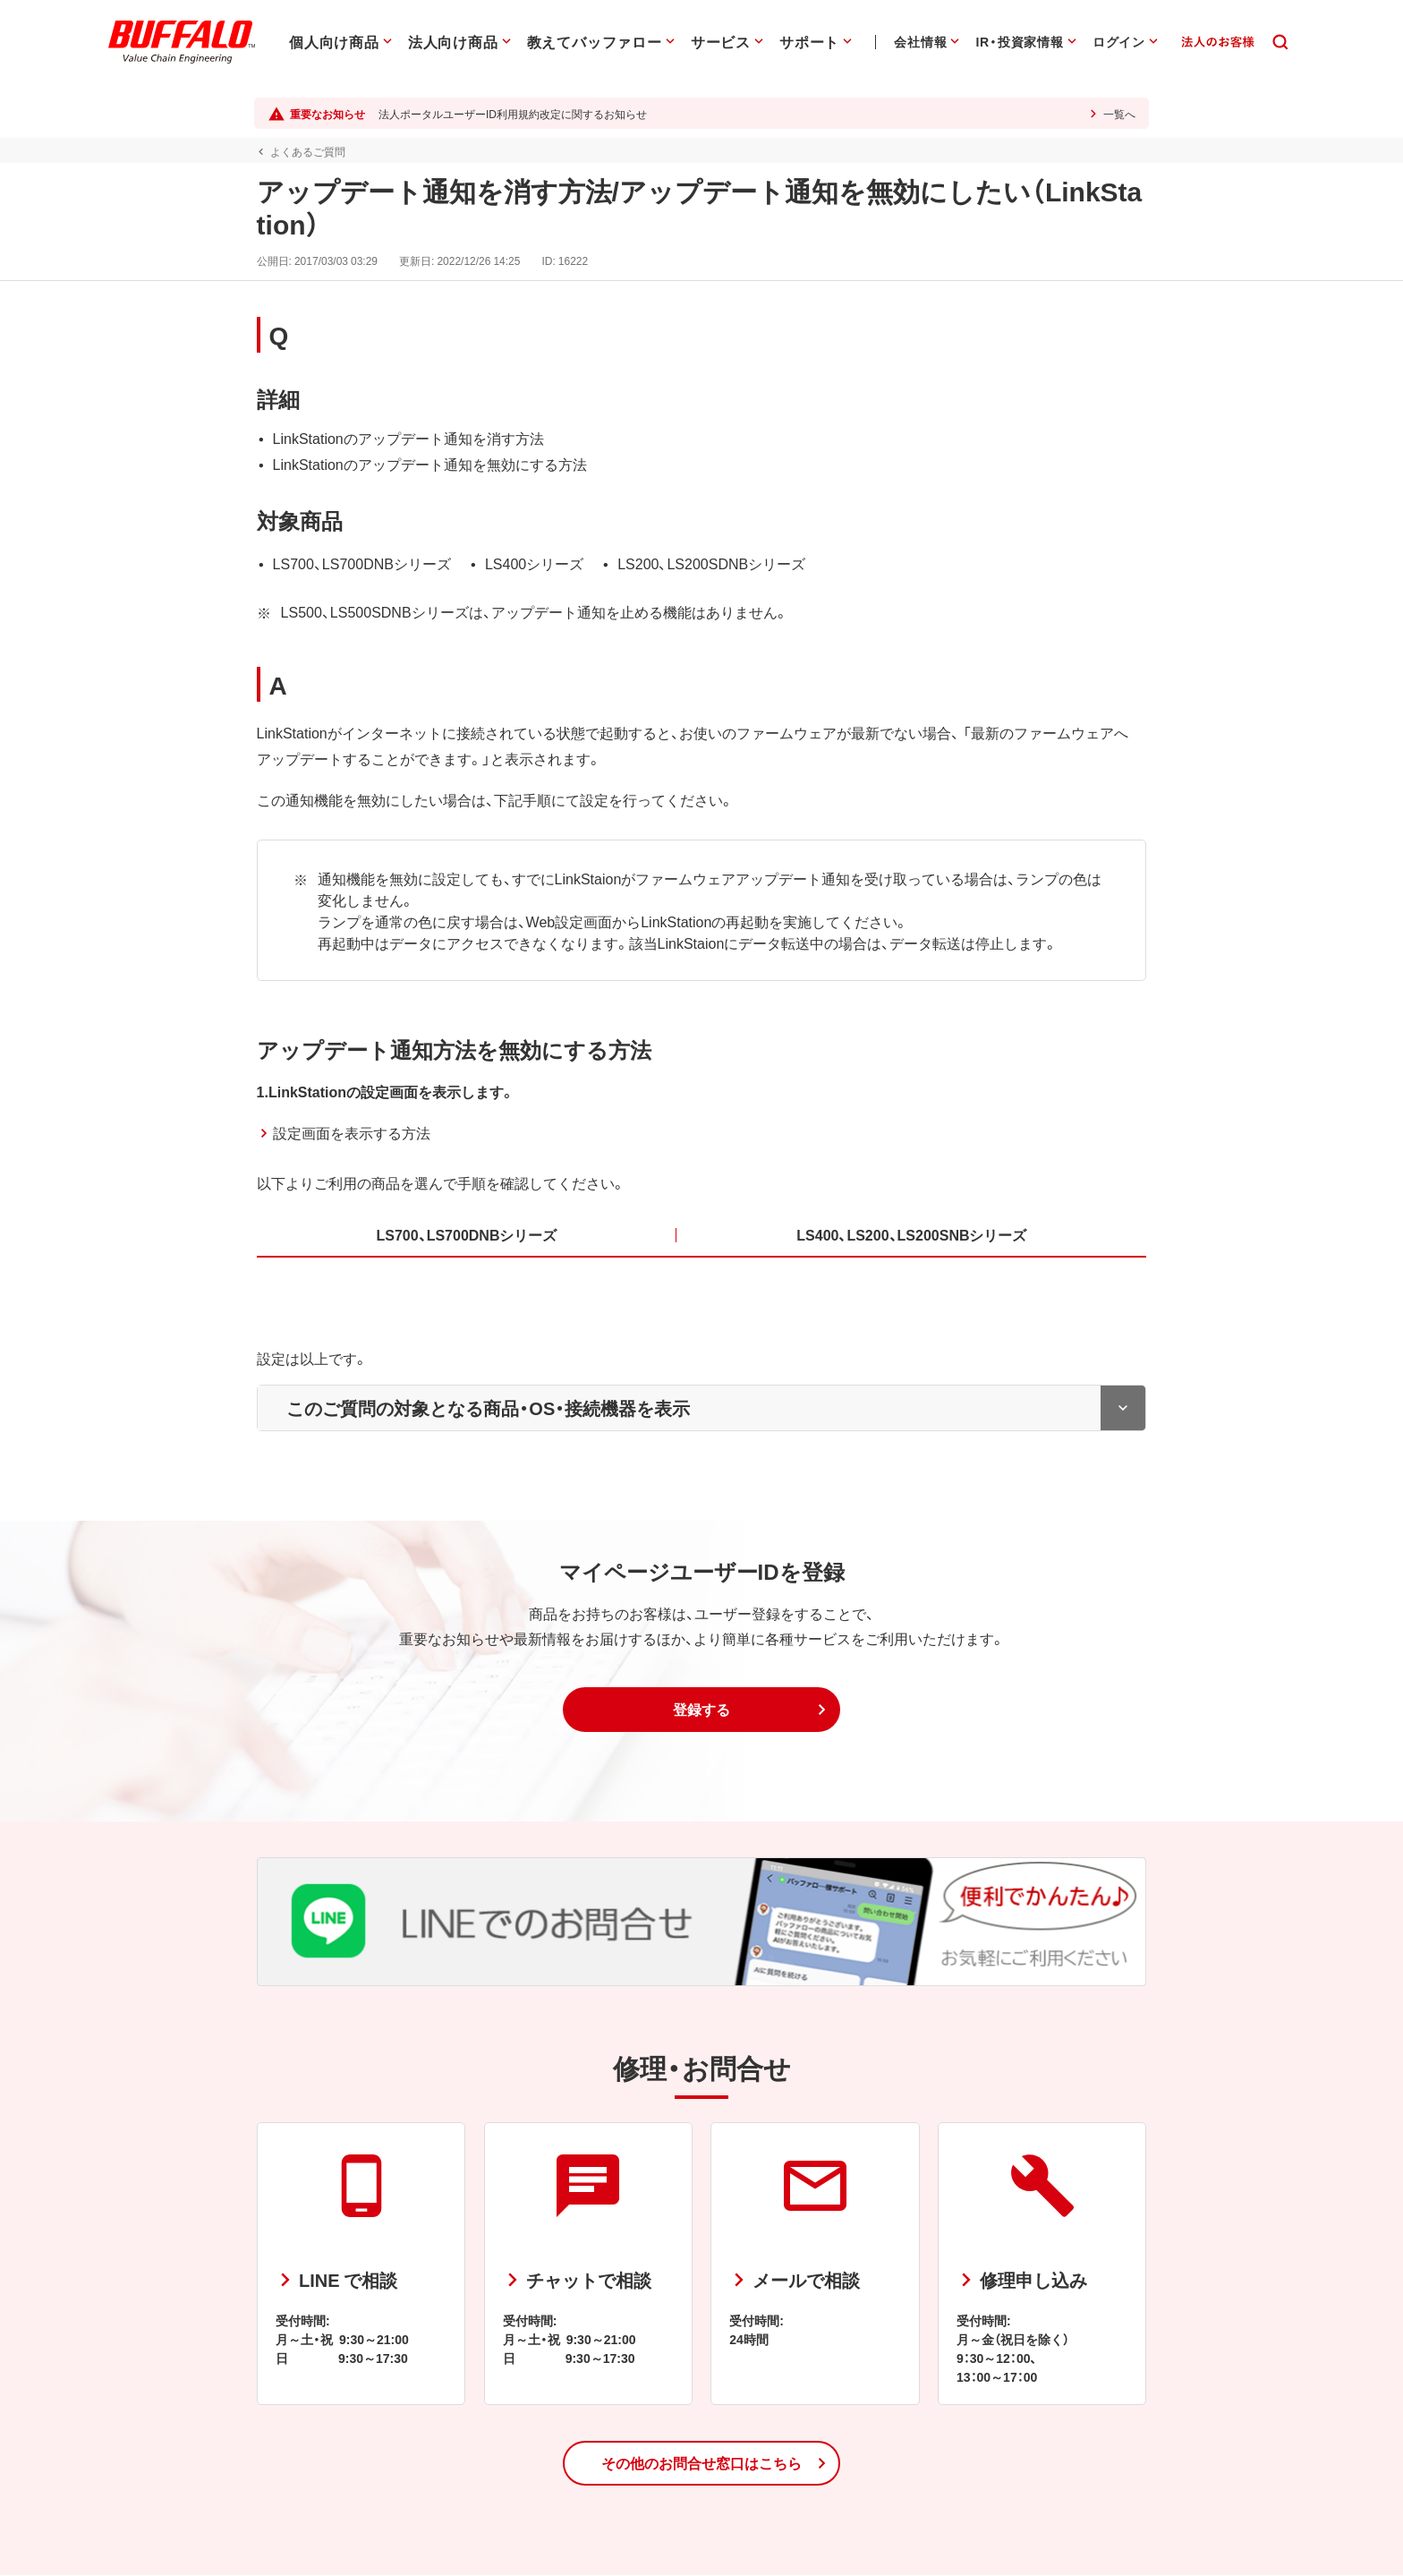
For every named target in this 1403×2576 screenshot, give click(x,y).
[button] (701, 1709)
